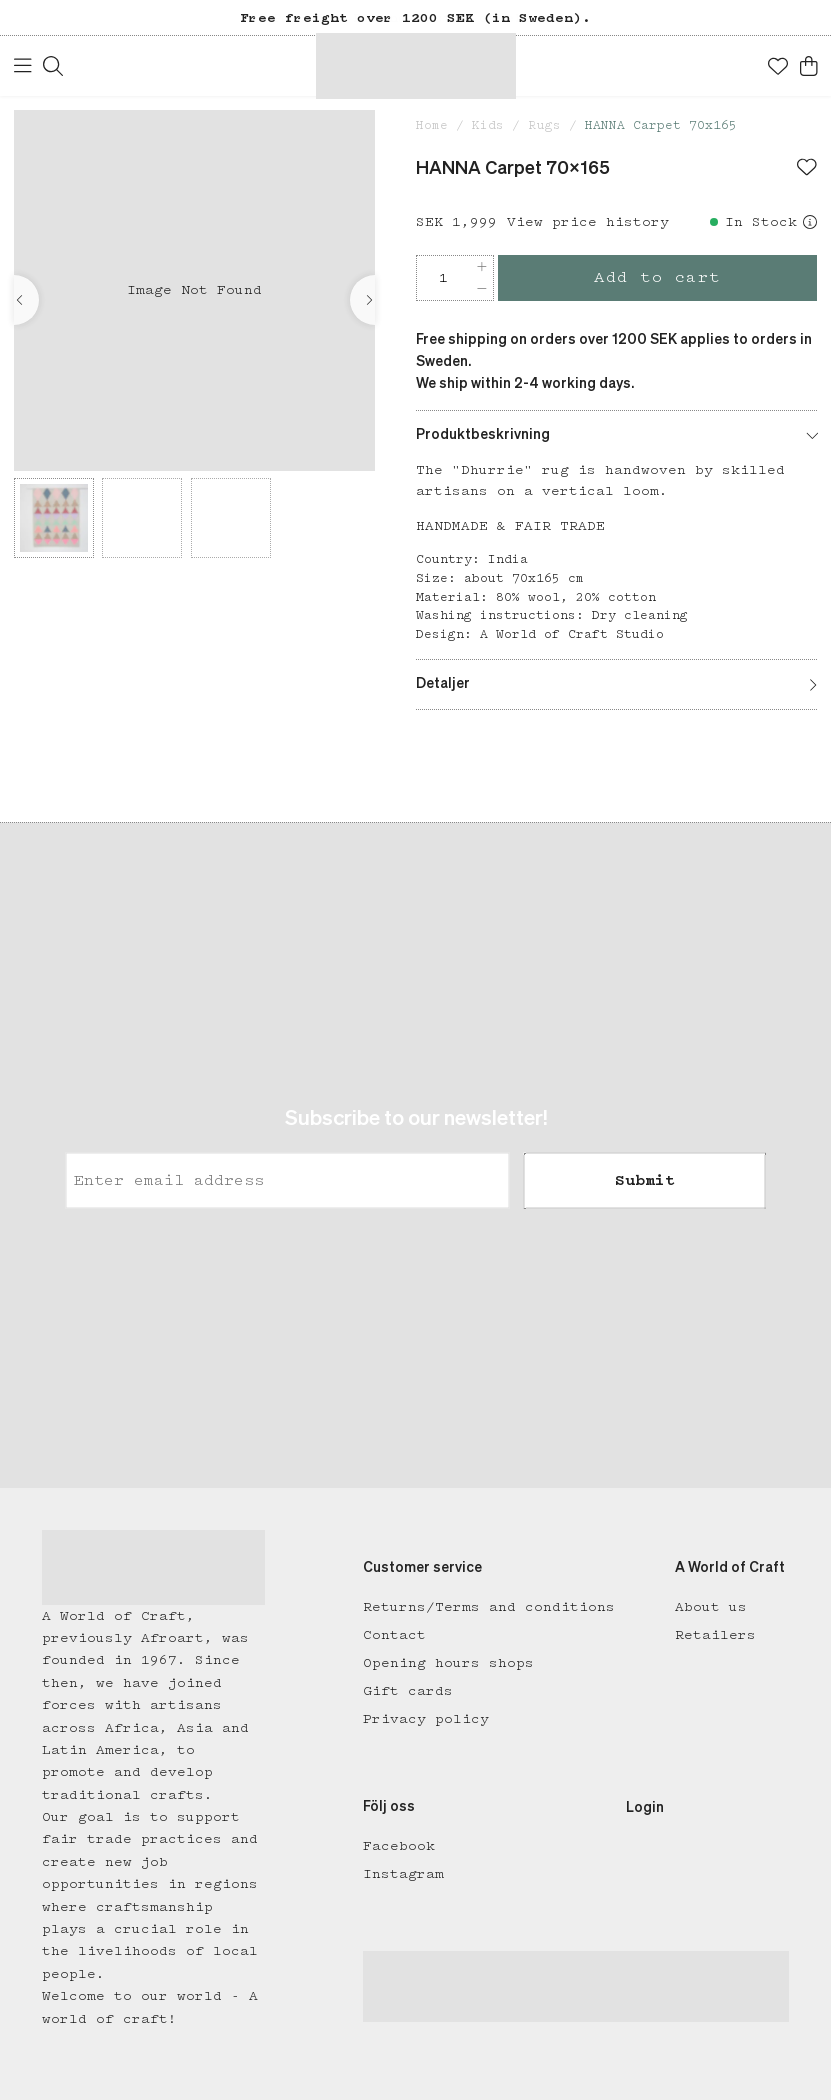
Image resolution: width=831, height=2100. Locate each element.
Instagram (403, 1874)
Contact (394, 1635)
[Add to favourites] (807, 169)
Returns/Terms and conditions (489, 1607)
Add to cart (657, 277)
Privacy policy (426, 1719)
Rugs (545, 125)
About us (711, 1607)
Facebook (399, 1846)
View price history (588, 222)
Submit (645, 1180)
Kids (488, 125)
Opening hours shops (448, 1663)
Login (645, 1808)
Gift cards (408, 1691)
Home (432, 125)
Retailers (715, 1635)
